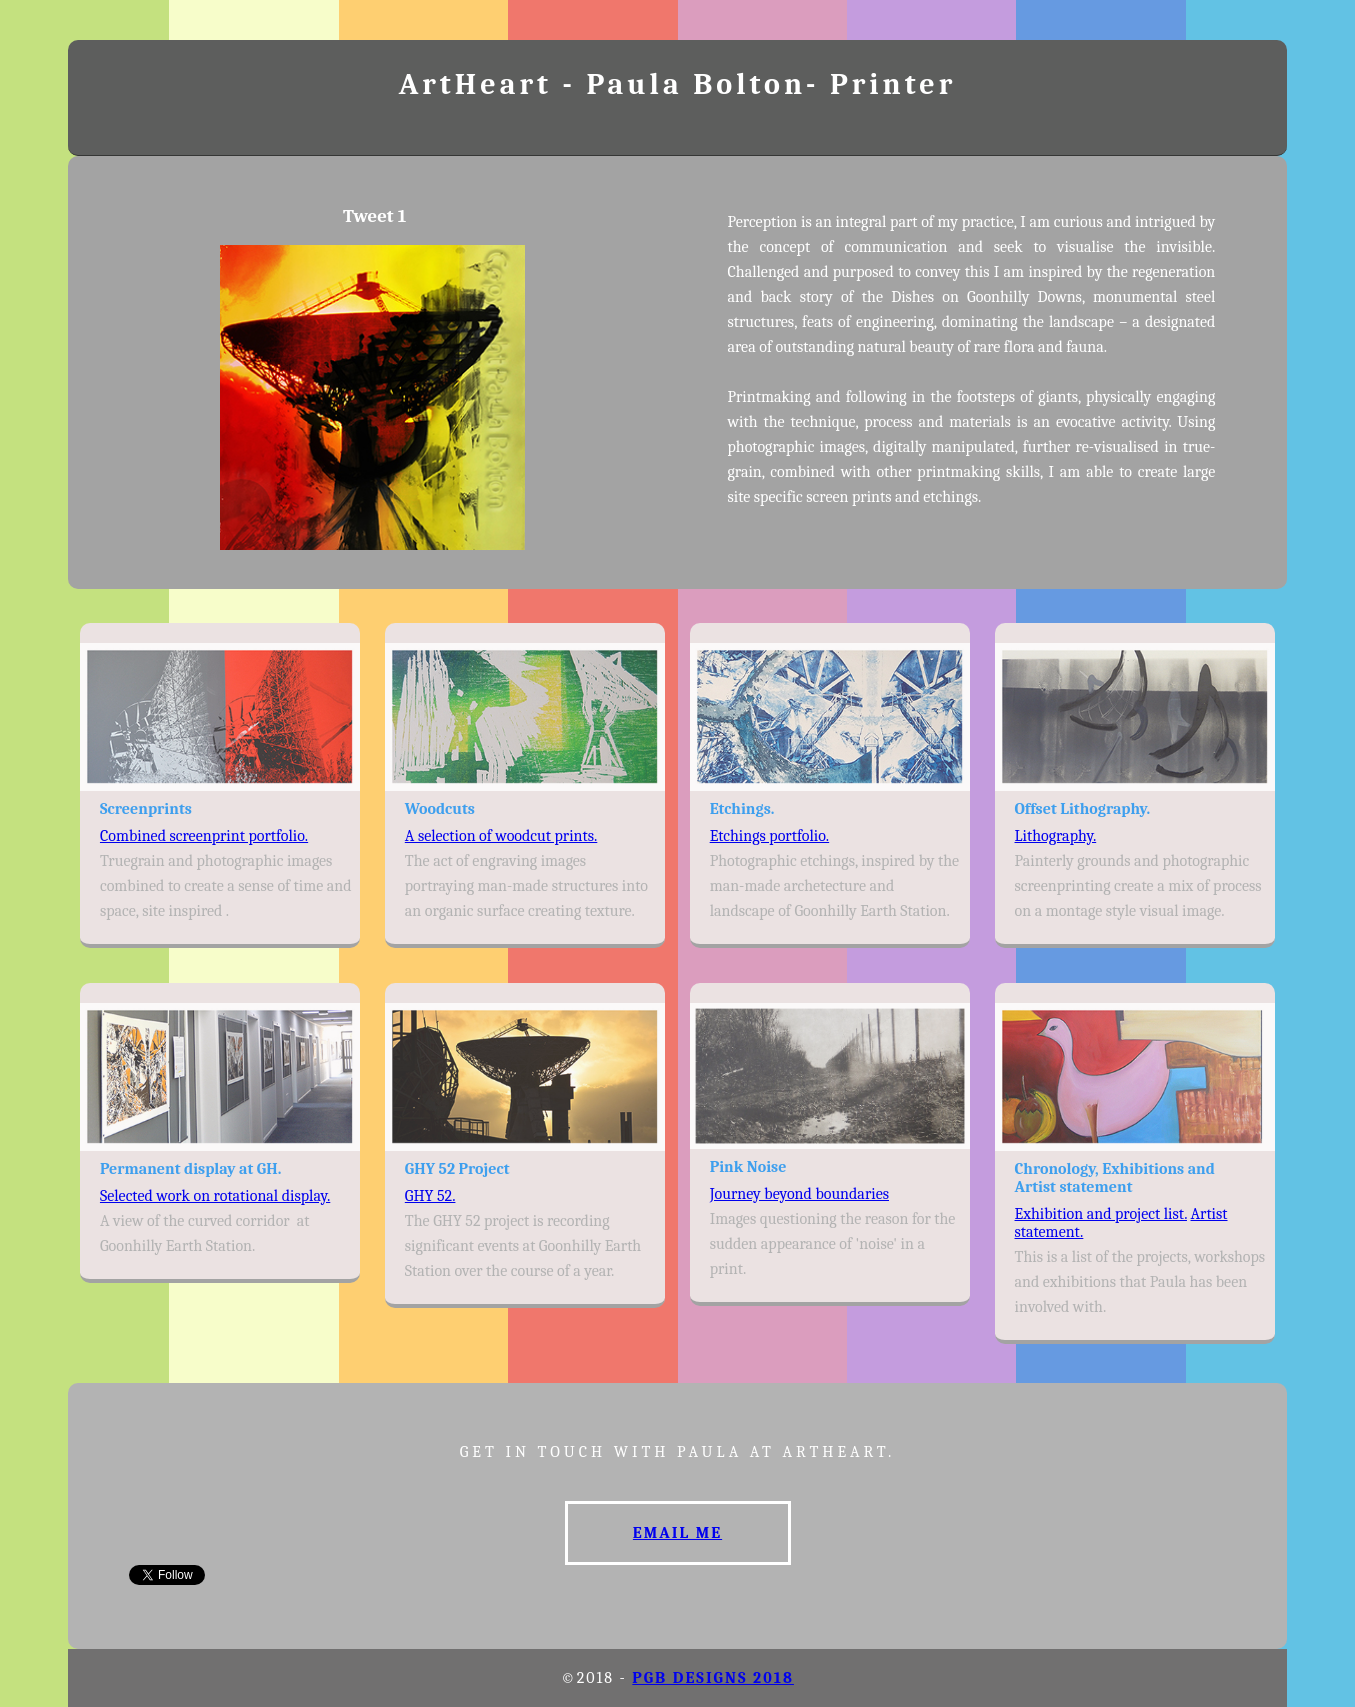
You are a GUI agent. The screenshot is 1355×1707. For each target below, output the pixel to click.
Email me (677, 1533)
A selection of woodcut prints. (501, 836)
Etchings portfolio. (770, 836)
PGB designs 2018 (713, 1678)
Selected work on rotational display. (215, 1196)
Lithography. (1056, 836)
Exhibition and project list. (1101, 1214)
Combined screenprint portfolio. (204, 836)
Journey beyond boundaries (799, 1194)
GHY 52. (430, 1196)
